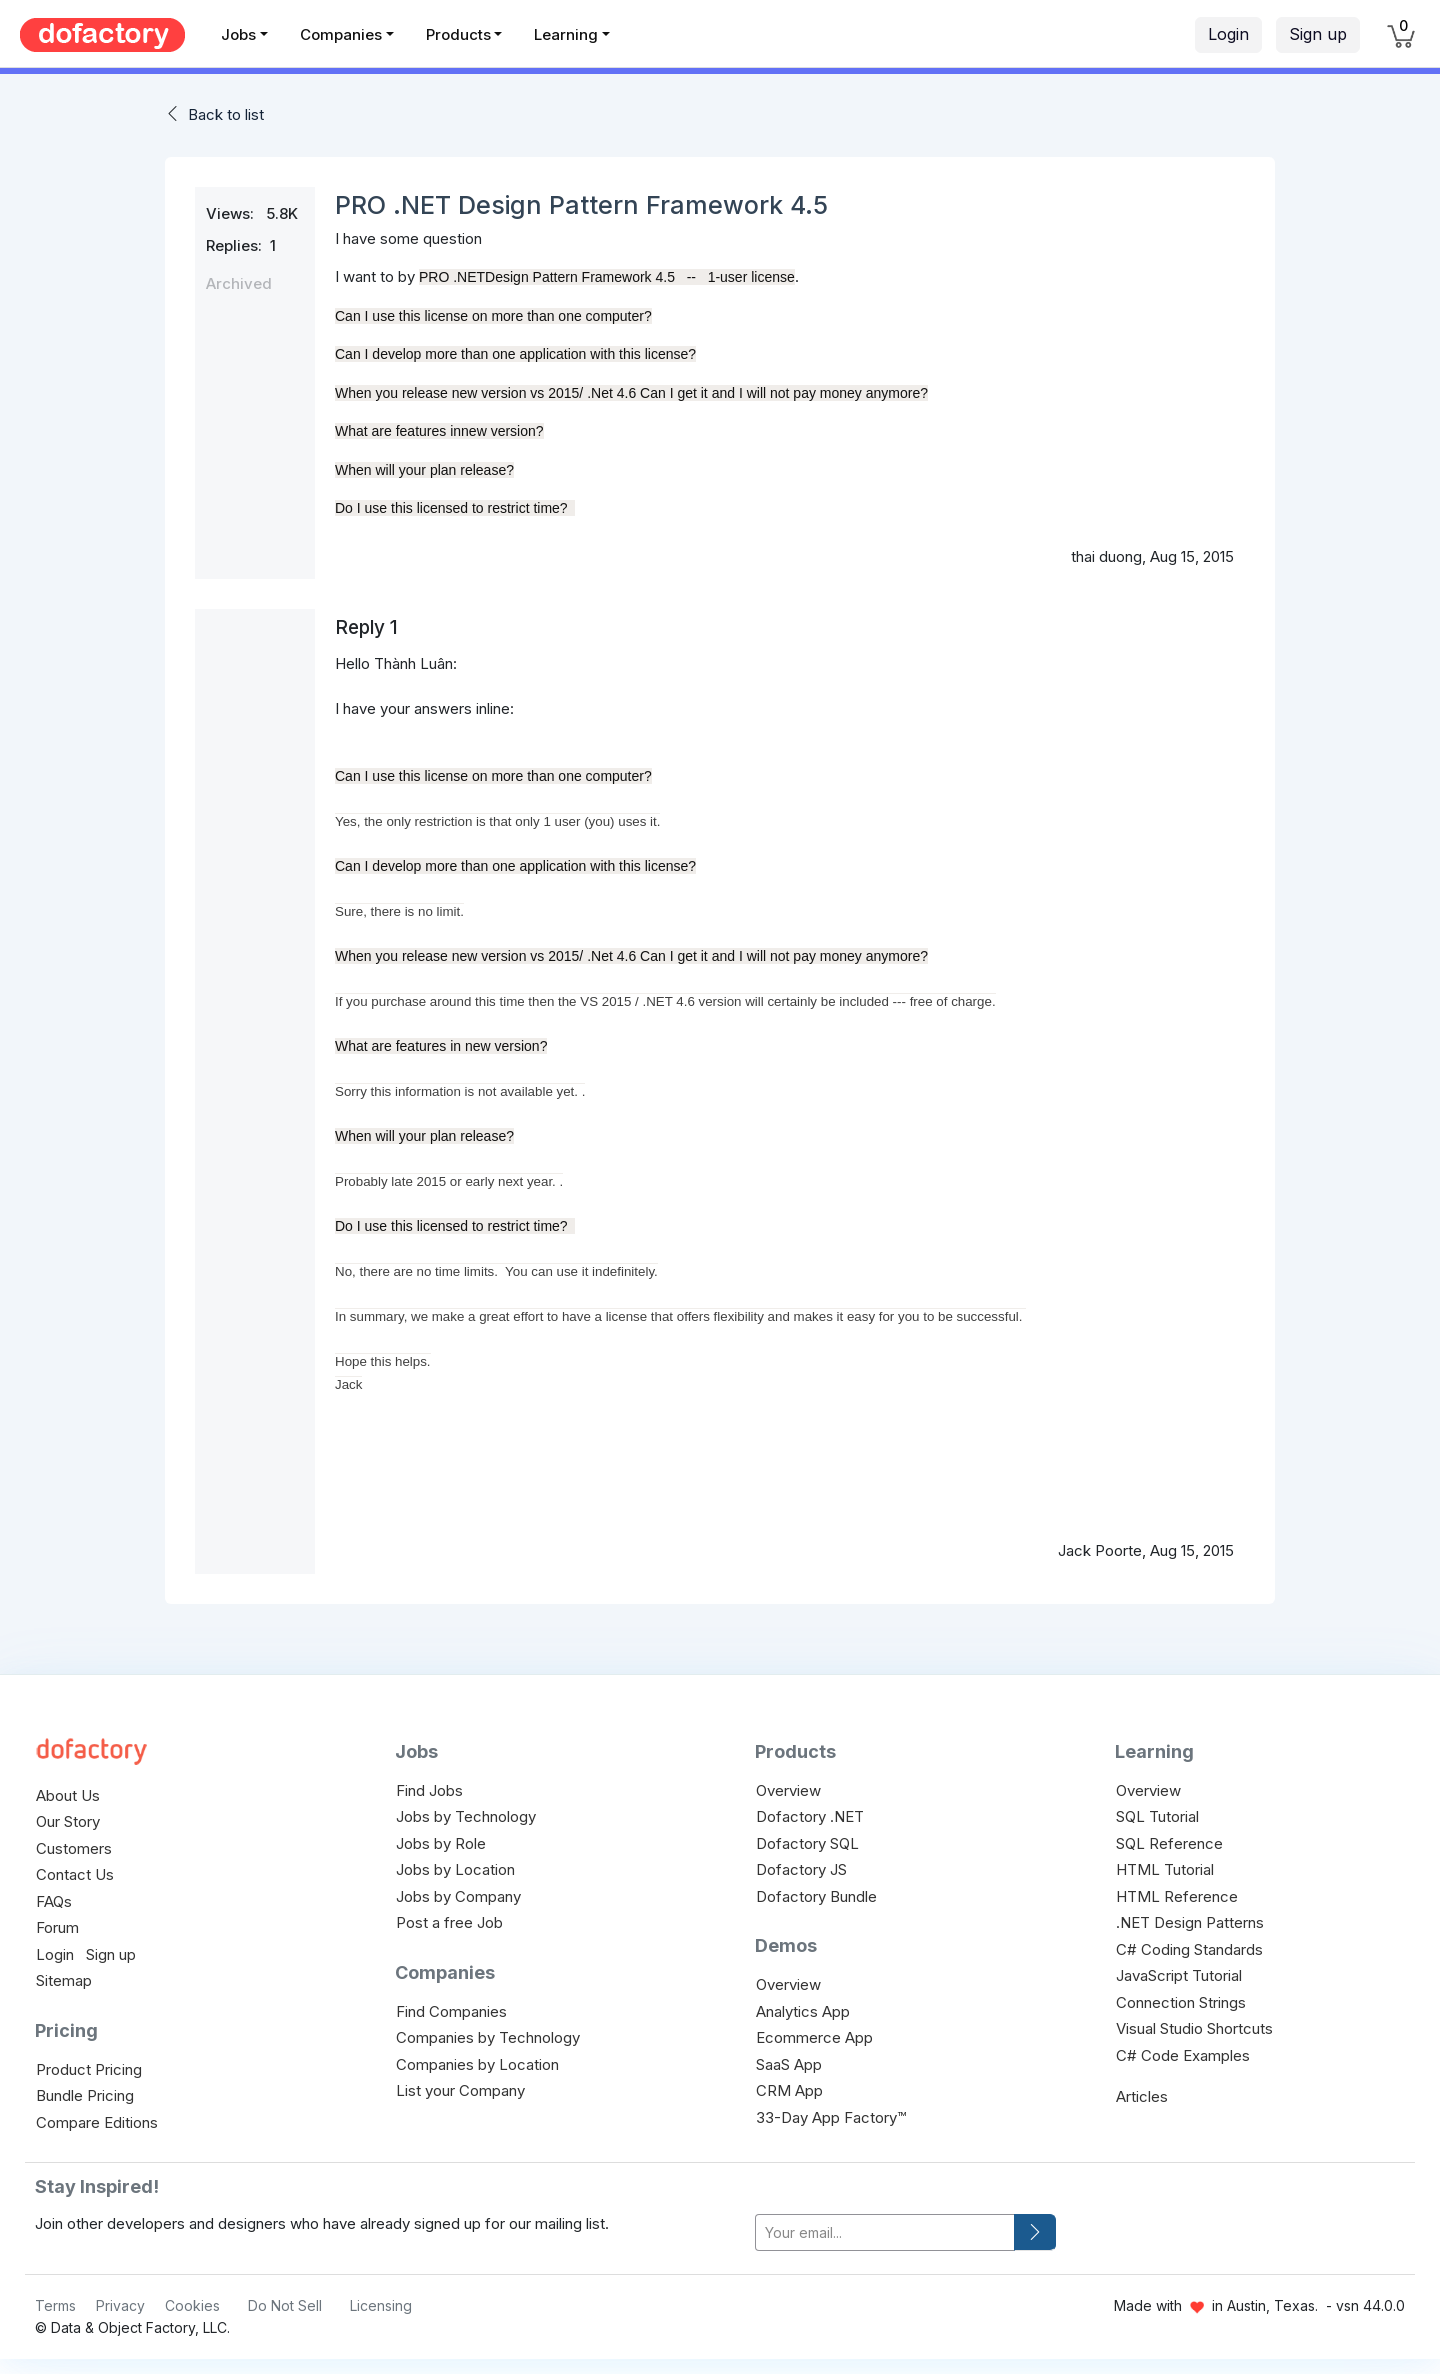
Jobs (238, 34)
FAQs (54, 1901)
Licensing (381, 2305)
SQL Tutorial (1157, 1816)
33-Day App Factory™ (831, 2117)
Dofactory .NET (810, 1816)
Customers (74, 1848)
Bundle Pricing (85, 2095)
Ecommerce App (814, 2037)
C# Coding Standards (1189, 1949)
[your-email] (885, 2232)
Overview (788, 1790)
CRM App (789, 2090)
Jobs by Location (455, 1869)
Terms (55, 2305)
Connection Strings (1181, 2002)
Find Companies (451, 2011)
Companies (341, 34)
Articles (1142, 2096)
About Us (68, 1795)
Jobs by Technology (466, 1816)
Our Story (68, 1821)
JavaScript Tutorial (1179, 1975)
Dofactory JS (801, 1869)
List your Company (460, 2090)
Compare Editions (97, 2122)
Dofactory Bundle (816, 1896)
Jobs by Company (458, 1896)
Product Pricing (89, 2069)
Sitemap (64, 1980)
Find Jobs (429, 1790)
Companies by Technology (488, 2037)
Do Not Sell (285, 2305)
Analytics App (803, 2011)
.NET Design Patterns (1190, 1922)
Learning (566, 34)
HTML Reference (1177, 1896)
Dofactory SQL (807, 1843)
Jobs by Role (441, 1843)
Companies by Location (477, 2064)
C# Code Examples (1183, 2055)
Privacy (120, 2305)
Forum (57, 1927)
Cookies (192, 2305)
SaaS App (789, 2064)
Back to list (226, 114)
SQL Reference (1169, 1843)
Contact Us (75, 1874)
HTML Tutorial (1165, 1869)
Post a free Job (449, 1922)
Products (458, 34)
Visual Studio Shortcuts (1194, 2028)
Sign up (1318, 34)
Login (1228, 34)
